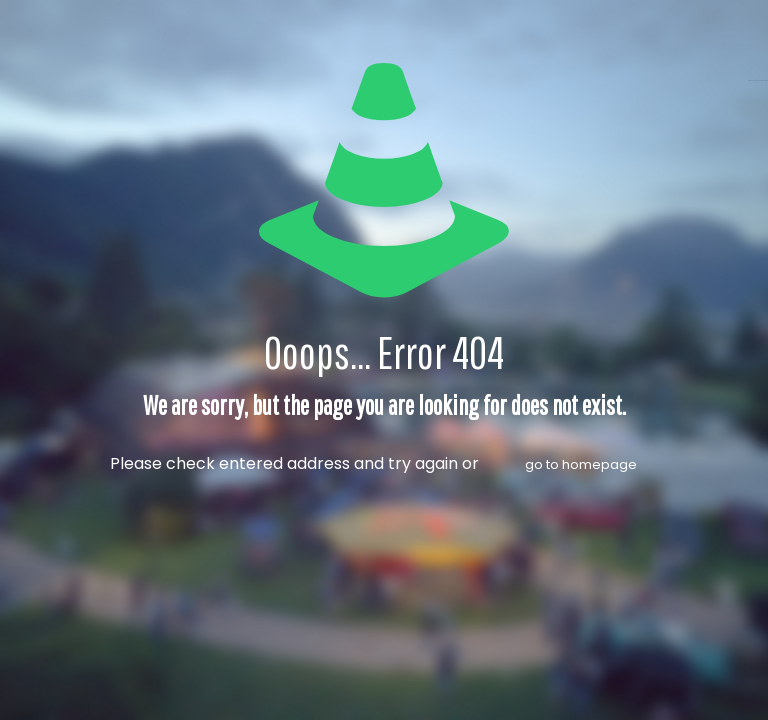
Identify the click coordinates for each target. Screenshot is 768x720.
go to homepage (581, 464)
